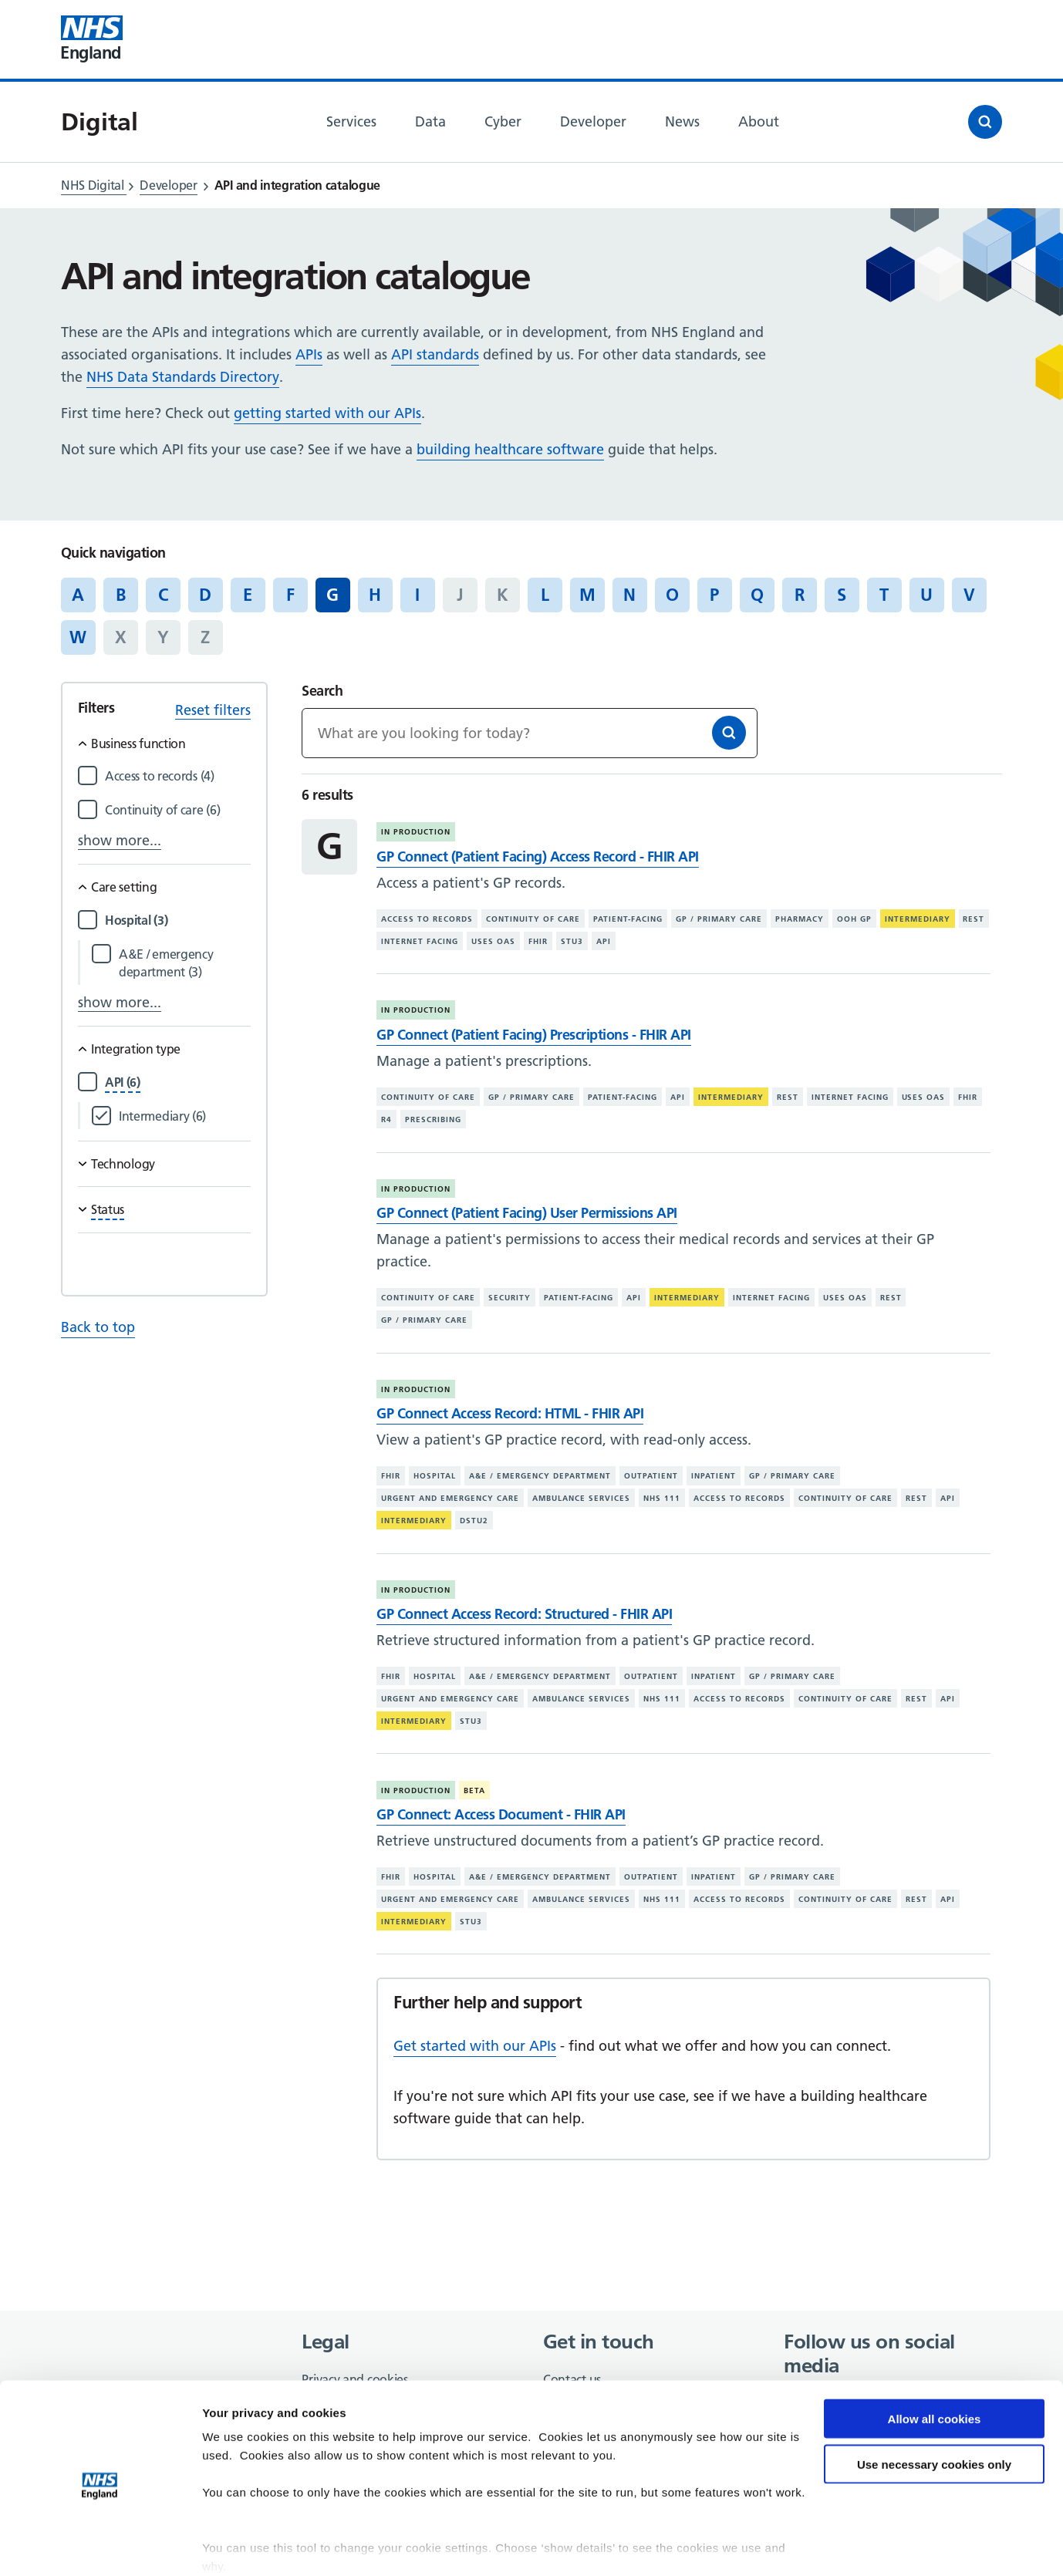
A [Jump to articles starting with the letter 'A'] (78, 594)
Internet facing (419, 941)
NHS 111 (661, 1498)
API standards (435, 354)
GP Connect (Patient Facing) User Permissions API (526, 1213)
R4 (386, 1119)
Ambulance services (581, 1498)
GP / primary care (719, 919)
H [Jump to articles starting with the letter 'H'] (375, 594)
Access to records (427, 919)
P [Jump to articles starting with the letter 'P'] (714, 594)
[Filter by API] (122, 1082)
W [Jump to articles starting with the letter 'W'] (77, 637)
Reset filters (213, 710)
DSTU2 (474, 1521)
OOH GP (854, 919)
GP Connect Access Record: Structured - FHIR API (524, 1614)
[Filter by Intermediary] (185, 1116)
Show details (238, 2545)
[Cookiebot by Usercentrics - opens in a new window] (99, 2545)
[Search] (729, 733)
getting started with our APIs (327, 413)
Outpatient (651, 1476)
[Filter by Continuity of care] (178, 810)
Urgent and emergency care (450, 1498)
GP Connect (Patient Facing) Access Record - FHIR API (537, 856)
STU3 (572, 941)
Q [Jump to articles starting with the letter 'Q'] (757, 594)
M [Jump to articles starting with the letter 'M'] (587, 594)
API (603, 941)
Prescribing (433, 1119)
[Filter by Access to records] (178, 776)
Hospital (434, 1476)
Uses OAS (493, 941)
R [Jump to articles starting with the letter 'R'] (800, 594)
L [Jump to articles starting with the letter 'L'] (545, 594)
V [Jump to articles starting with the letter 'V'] (969, 594)
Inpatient (713, 1476)
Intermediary (917, 919)
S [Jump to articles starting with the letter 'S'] (841, 594)
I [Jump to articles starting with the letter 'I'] (417, 594)
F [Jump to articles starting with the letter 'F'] (290, 594)
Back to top (98, 1327)
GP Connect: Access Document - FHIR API (500, 1814)
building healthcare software (510, 449)
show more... (119, 840)
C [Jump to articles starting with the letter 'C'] (163, 594)
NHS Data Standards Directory (182, 377)
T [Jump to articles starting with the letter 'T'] (884, 594)
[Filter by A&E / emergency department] (185, 963)
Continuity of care (533, 919)
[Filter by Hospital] (178, 920)
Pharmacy (799, 919)
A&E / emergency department (540, 1476)
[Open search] (985, 122)
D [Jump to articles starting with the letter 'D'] (205, 594)
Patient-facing (628, 919)
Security (509, 1298)
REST (973, 919)
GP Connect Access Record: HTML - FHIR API (509, 1413)
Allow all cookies (934, 2357)
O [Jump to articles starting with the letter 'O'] (672, 594)
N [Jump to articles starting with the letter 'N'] (629, 594)
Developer (168, 185)
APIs (308, 354)
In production (416, 832)
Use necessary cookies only (934, 2402)
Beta (474, 1790)
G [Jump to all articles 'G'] (332, 594)
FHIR (538, 941)
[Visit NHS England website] (92, 39)
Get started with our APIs (474, 2046)
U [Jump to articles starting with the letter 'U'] (926, 594)
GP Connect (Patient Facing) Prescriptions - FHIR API (533, 1035)
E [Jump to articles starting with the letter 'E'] (247, 594)
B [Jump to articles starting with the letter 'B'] (121, 594)
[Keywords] (529, 733)
